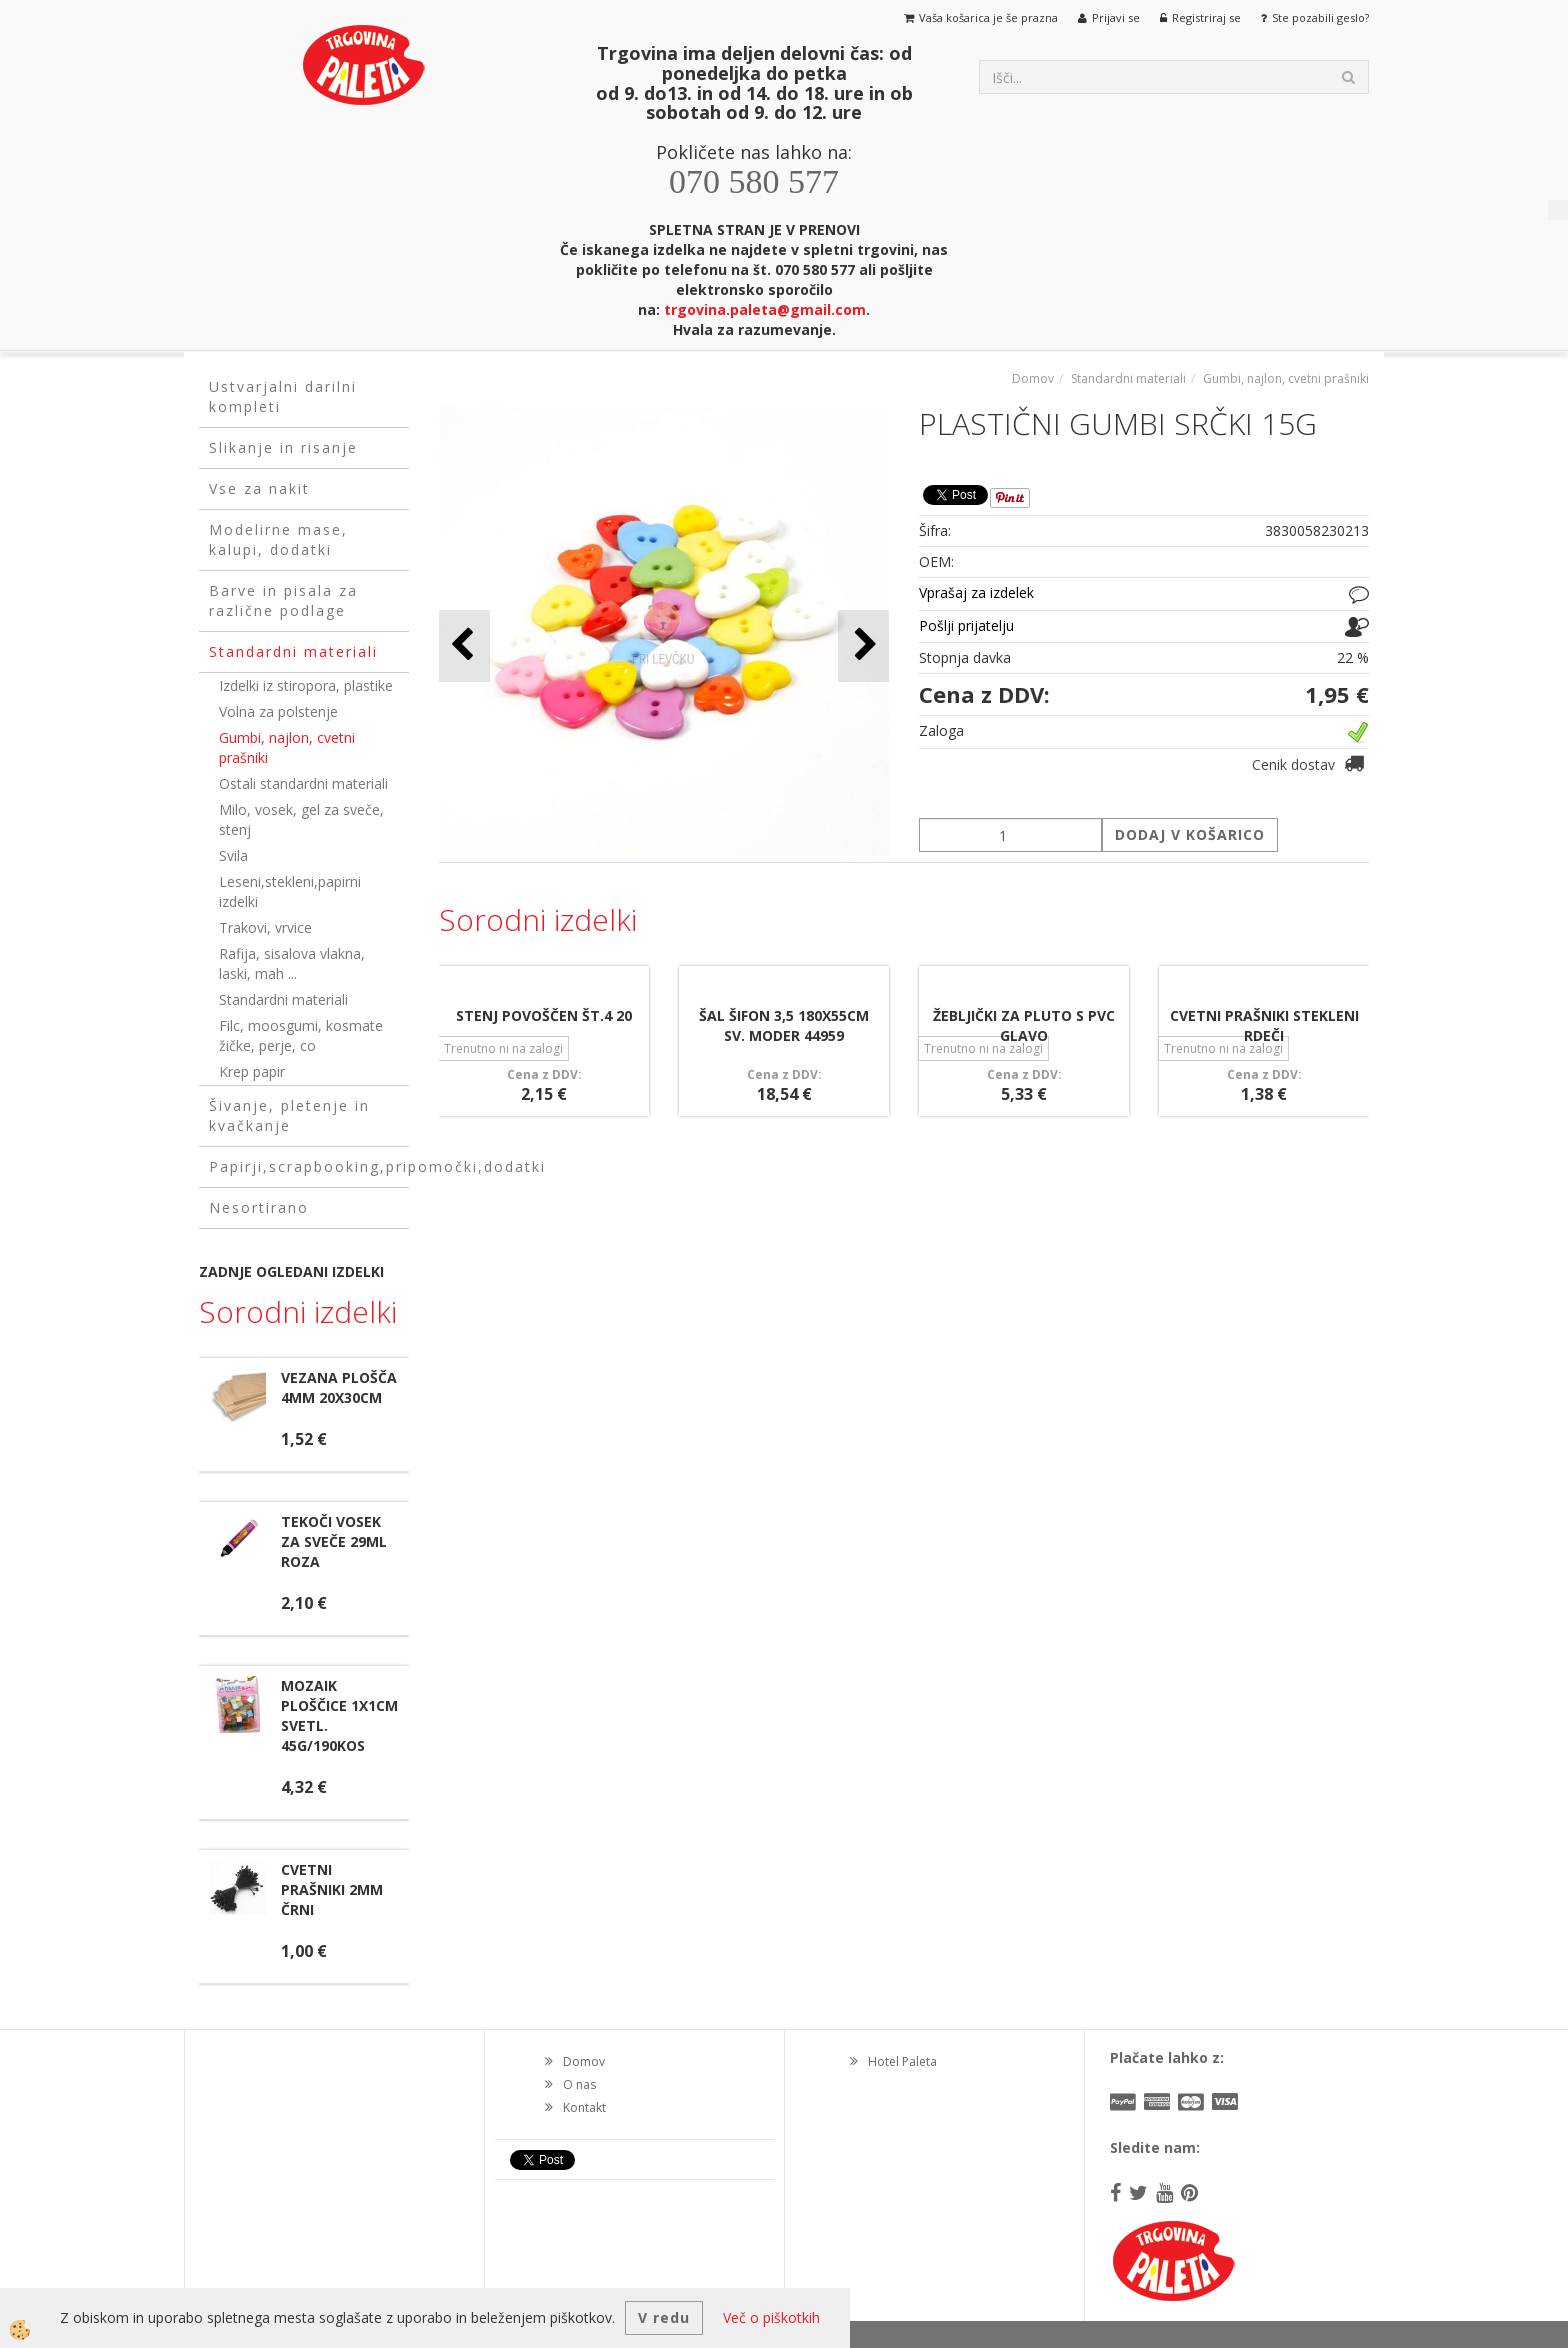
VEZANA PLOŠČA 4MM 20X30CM (339, 1387)
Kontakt (584, 2107)
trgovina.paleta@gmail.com (765, 309)
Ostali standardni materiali (303, 783)
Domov (1033, 378)
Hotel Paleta (902, 2061)
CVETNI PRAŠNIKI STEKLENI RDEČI (1264, 1025)
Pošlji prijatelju (966, 625)
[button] (863, 645)
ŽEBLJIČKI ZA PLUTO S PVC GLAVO (1024, 1025)
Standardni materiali (283, 999)
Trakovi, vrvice (265, 927)
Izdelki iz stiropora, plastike (306, 685)
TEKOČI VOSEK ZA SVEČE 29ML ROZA (334, 1541)
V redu (664, 2317)
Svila (233, 855)
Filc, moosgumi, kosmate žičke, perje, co (301, 1035)
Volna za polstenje (278, 711)
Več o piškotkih (771, 2317)
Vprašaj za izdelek (976, 592)
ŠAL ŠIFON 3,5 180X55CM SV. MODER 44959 (784, 1025)
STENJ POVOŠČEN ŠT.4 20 (544, 1015)
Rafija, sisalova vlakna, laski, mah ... (292, 963)
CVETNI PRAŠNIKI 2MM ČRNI (332, 1889)
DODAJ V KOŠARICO (1190, 834)
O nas (579, 2084)
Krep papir (252, 1071)
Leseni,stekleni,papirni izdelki (290, 891)
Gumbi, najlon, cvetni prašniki (287, 747)
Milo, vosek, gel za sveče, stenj (301, 819)
